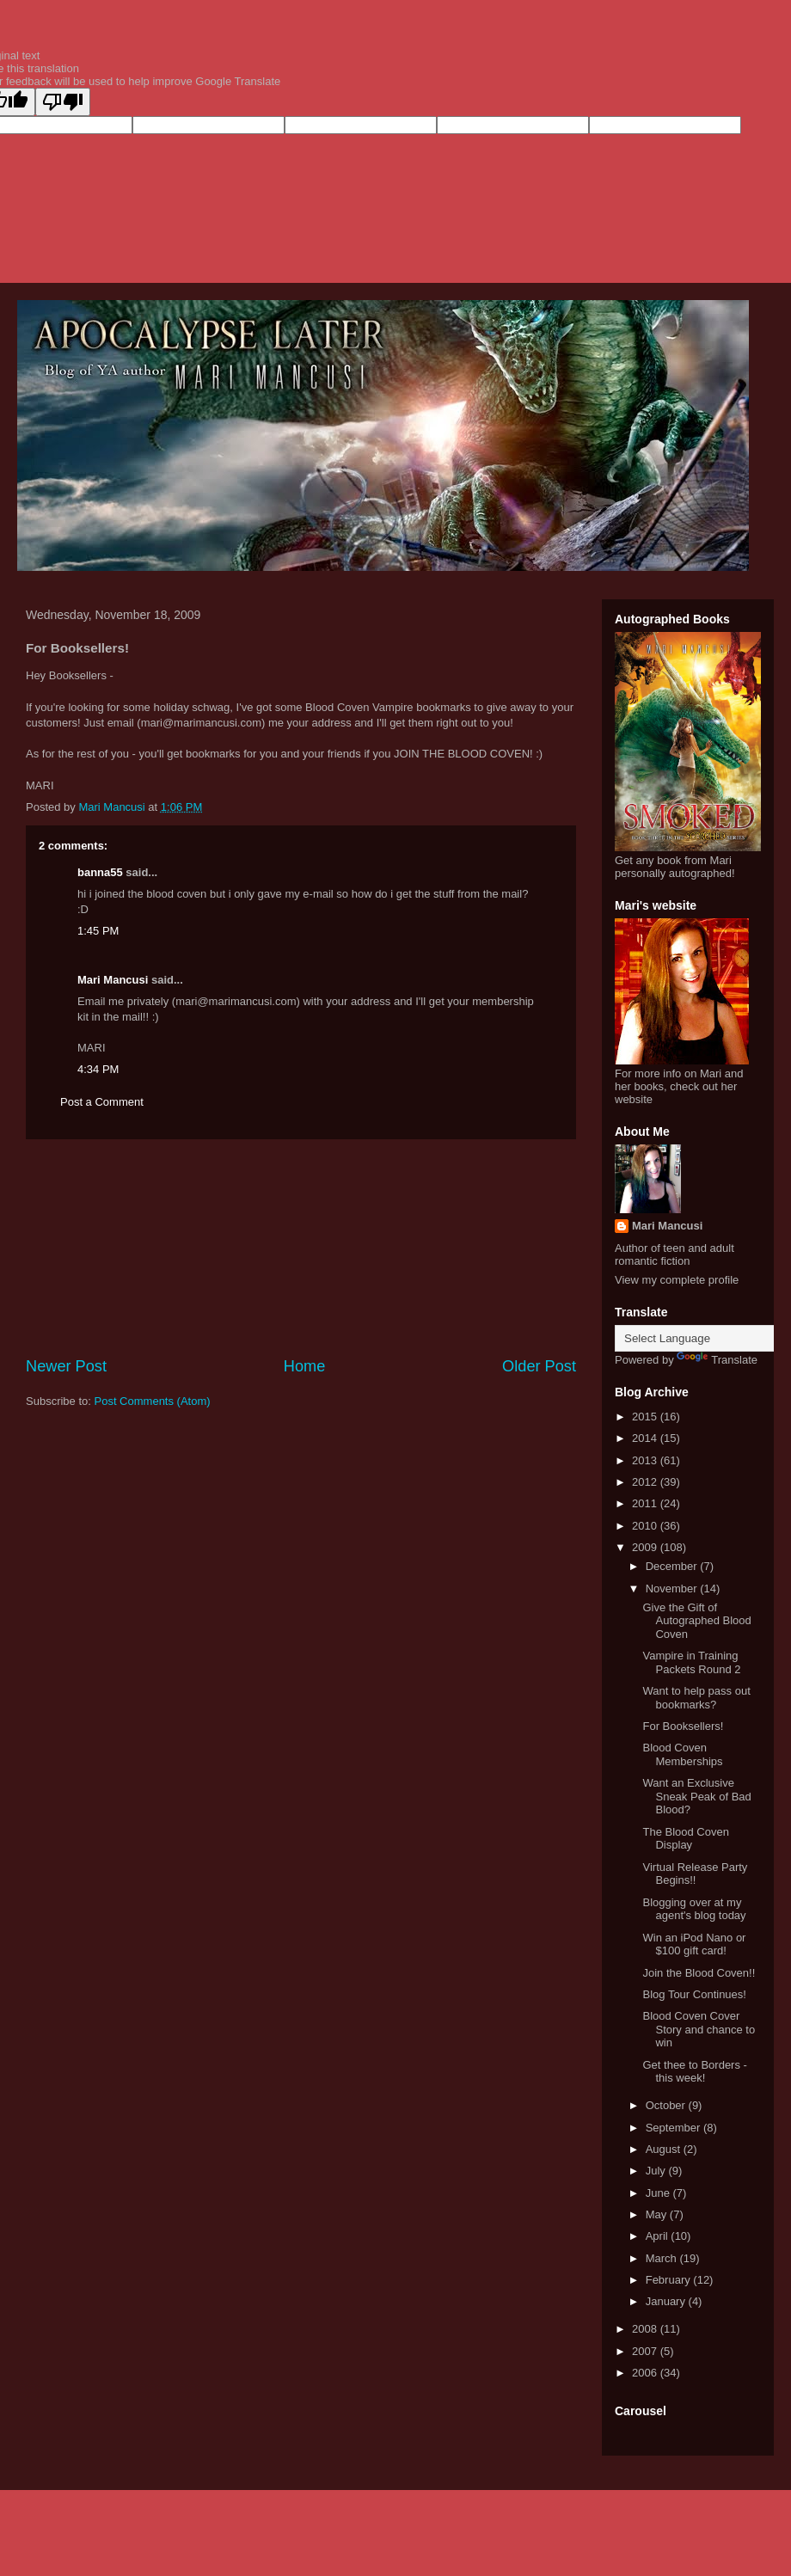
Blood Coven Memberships (682, 1754)
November (673, 1588)
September (674, 2127)
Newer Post (66, 1366)
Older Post (539, 1366)
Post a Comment (102, 1101)
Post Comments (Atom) (153, 1401)
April (658, 2235)
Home (305, 1366)
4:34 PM (98, 1069)
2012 (646, 1481)
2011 (646, 1503)
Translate (717, 1359)
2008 (646, 2328)
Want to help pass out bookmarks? (696, 1697)
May (658, 2214)
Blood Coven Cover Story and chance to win (698, 2029)
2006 (646, 2372)
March (663, 2258)
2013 (646, 1460)
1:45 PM (98, 930)
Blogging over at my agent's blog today (693, 1909)
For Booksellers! (682, 1726)
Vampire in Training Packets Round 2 (691, 1662)
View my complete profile (677, 1279)
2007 (646, 2351)
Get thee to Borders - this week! (694, 2071)
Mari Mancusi (112, 979)
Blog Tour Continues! (693, 1994)
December (673, 1566)
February (670, 2279)
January (667, 2301)
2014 (646, 1438)
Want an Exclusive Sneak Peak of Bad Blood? (696, 1796)
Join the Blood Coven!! (698, 1972)
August (665, 2149)
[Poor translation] (62, 102)
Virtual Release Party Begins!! (694, 1874)
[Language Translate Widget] (700, 1338)
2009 (646, 1547)
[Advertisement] (301, 1248)
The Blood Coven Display (685, 1838)
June (659, 2193)
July (657, 2170)
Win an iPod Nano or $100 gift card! (693, 1944)
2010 (646, 1525)
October (667, 2105)
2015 (646, 1416)
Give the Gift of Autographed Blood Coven (696, 1621)
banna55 (100, 872)
